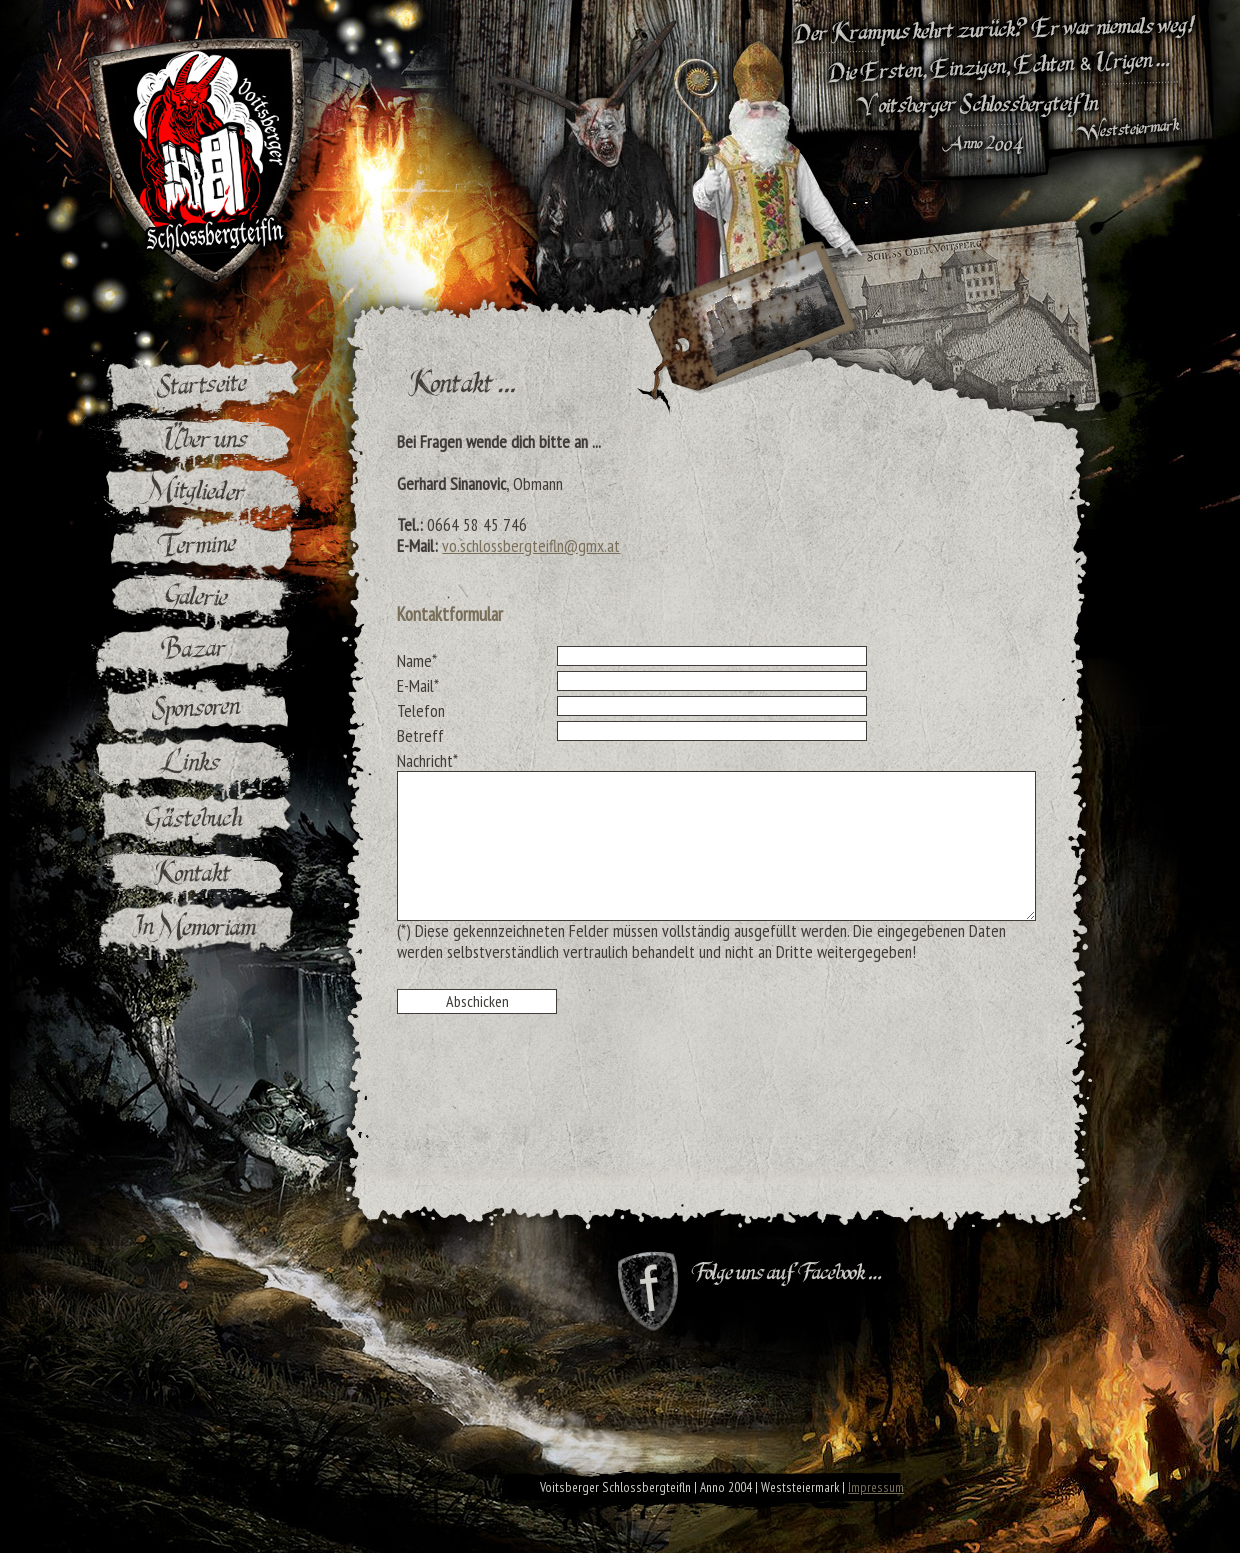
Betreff (420, 735)
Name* (417, 660)
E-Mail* (418, 685)
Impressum (876, 1487)
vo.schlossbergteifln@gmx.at (531, 545)
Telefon (421, 710)
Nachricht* (427, 760)
